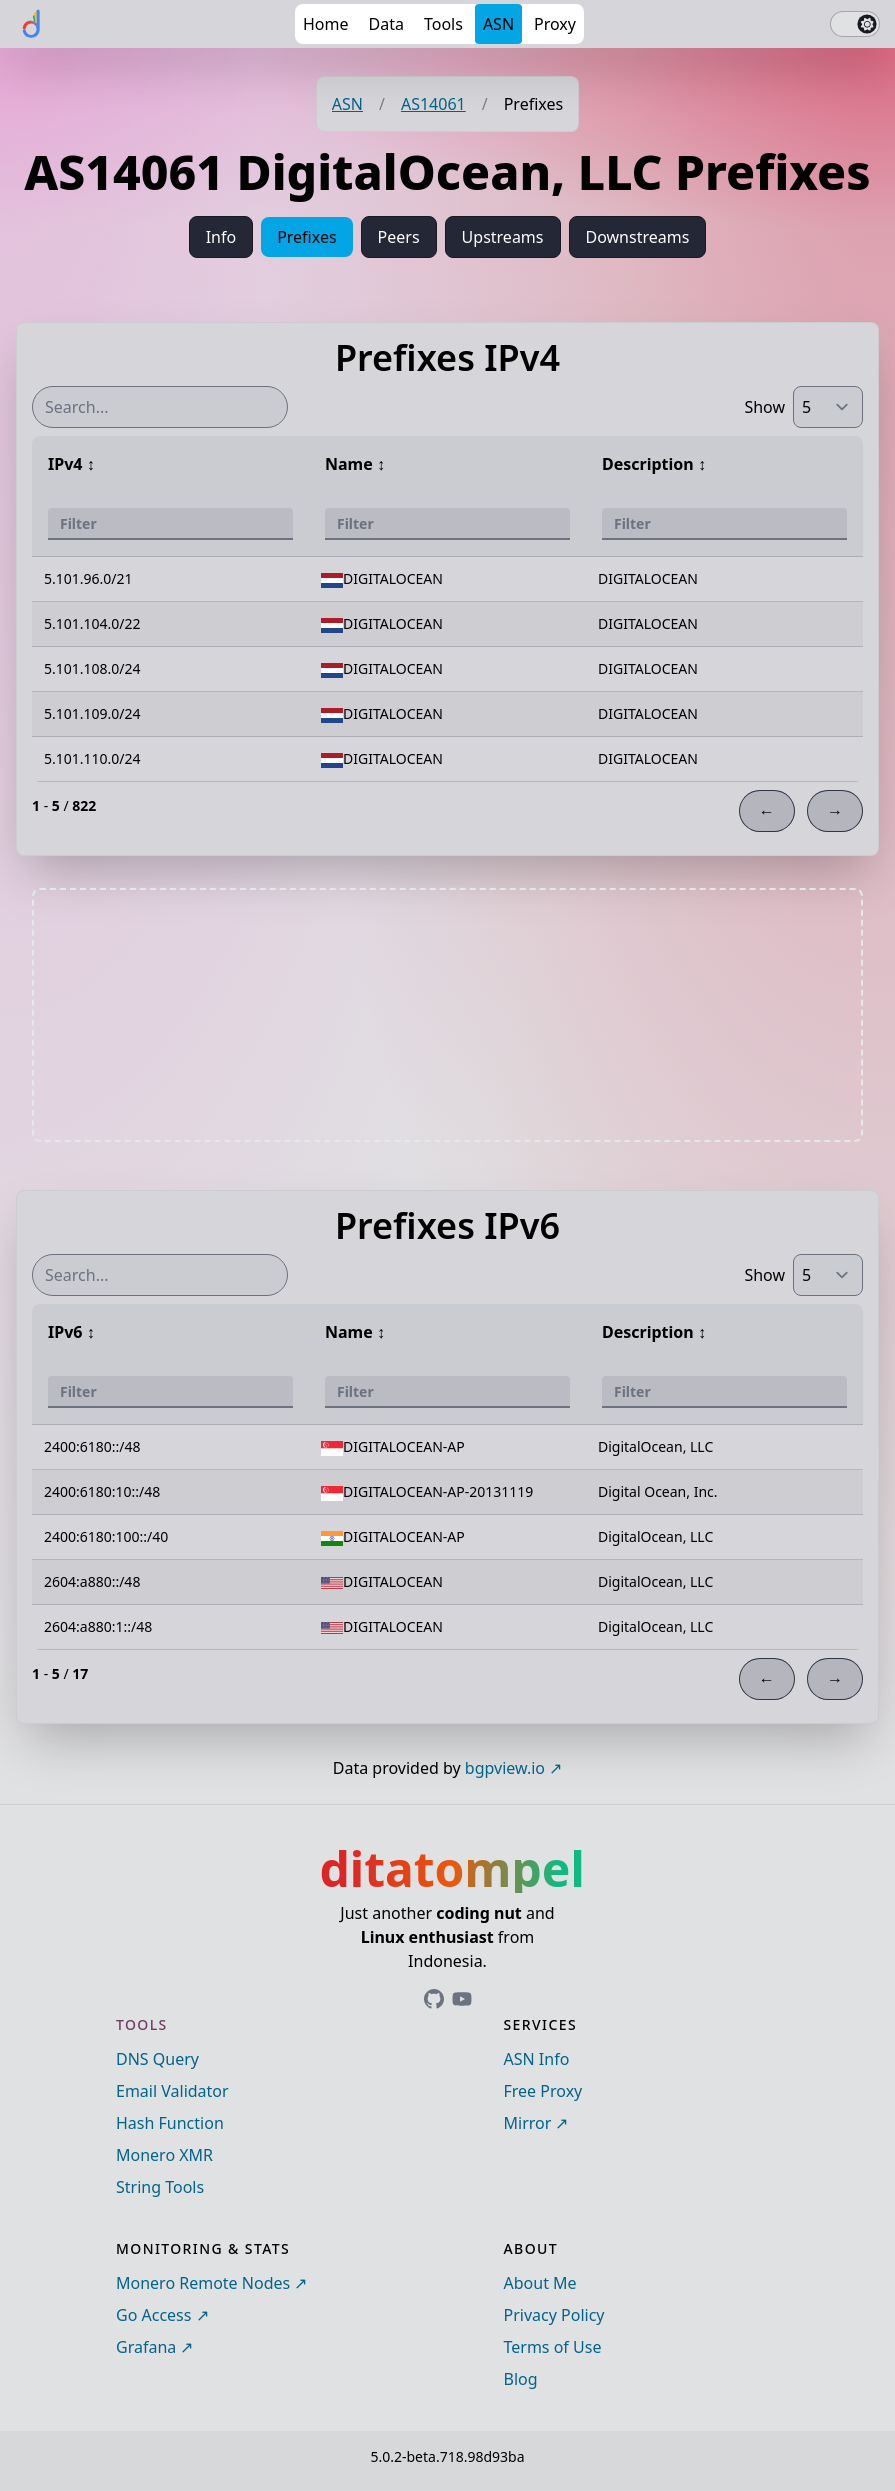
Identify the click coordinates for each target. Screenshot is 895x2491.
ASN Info (537, 2059)
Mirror (528, 2123)
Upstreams (503, 237)
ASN (498, 24)
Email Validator (172, 2091)
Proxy (555, 24)
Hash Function (170, 2123)
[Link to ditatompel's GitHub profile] (434, 1999)
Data (386, 24)
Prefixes (306, 237)
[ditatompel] (32, 24)
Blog (521, 2379)
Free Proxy (543, 2091)
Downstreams (638, 237)
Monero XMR (164, 2155)
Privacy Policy (554, 2315)
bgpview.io (505, 1768)
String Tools (160, 2187)
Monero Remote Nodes (203, 2283)
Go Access (153, 2315)
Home (326, 24)
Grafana (146, 2347)
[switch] (855, 24)
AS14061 (433, 104)
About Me (540, 2283)
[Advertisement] (448, 1015)
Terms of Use (553, 2347)
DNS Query (157, 2059)
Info (221, 237)
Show (764, 407)
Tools (443, 24)
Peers (399, 237)
